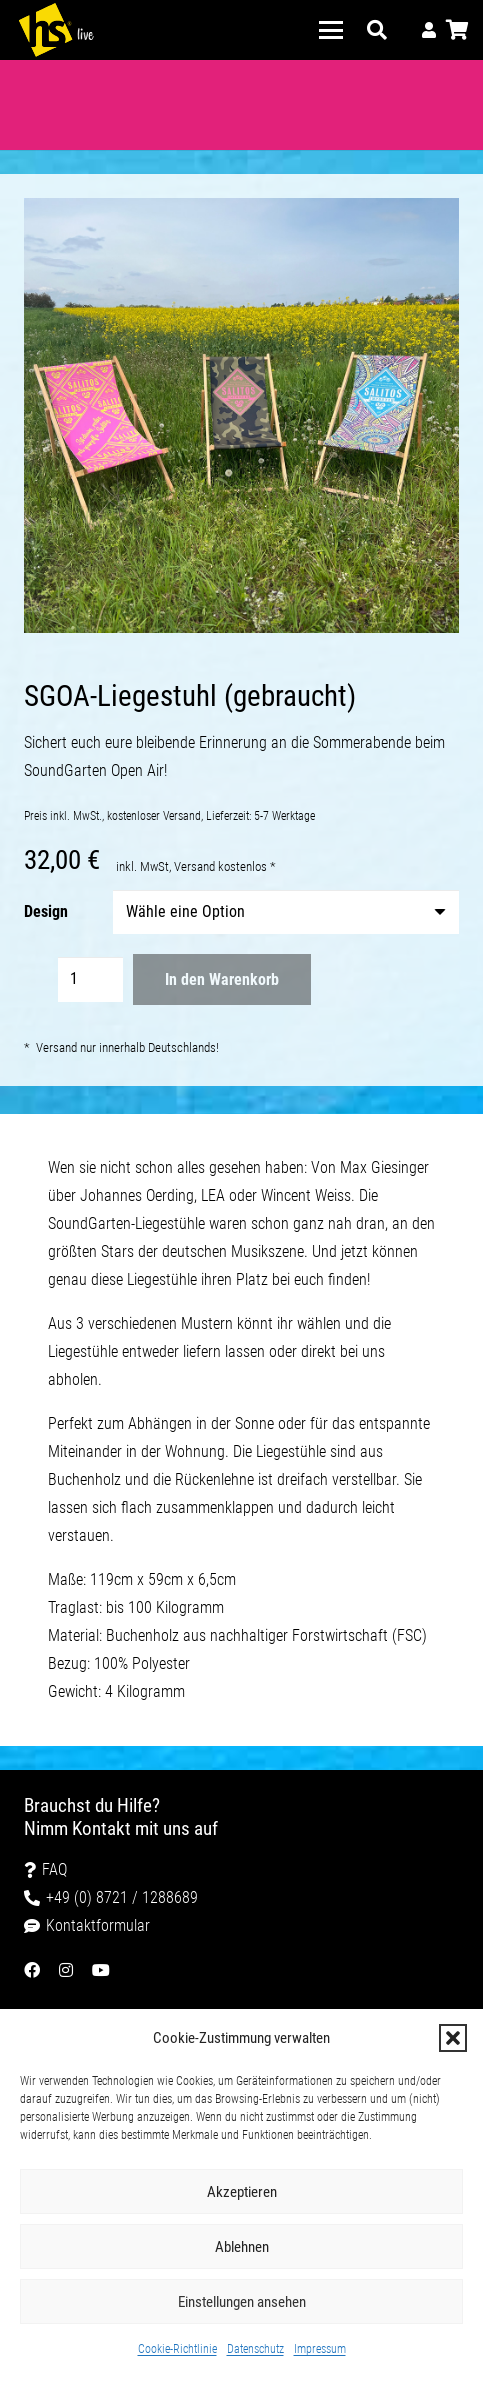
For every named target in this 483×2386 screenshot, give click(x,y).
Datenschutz (255, 2349)
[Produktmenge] (91, 979)
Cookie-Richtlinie (177, 2349)
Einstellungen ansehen (242, 2302)
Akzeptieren (242, 2192)
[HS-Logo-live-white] (56, 30)
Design (46, 911)
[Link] (429, 29)
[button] (453, 2038)
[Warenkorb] (458, 30)
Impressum (320, 2349)
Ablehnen (242, 2247)
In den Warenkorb (222, 979)
